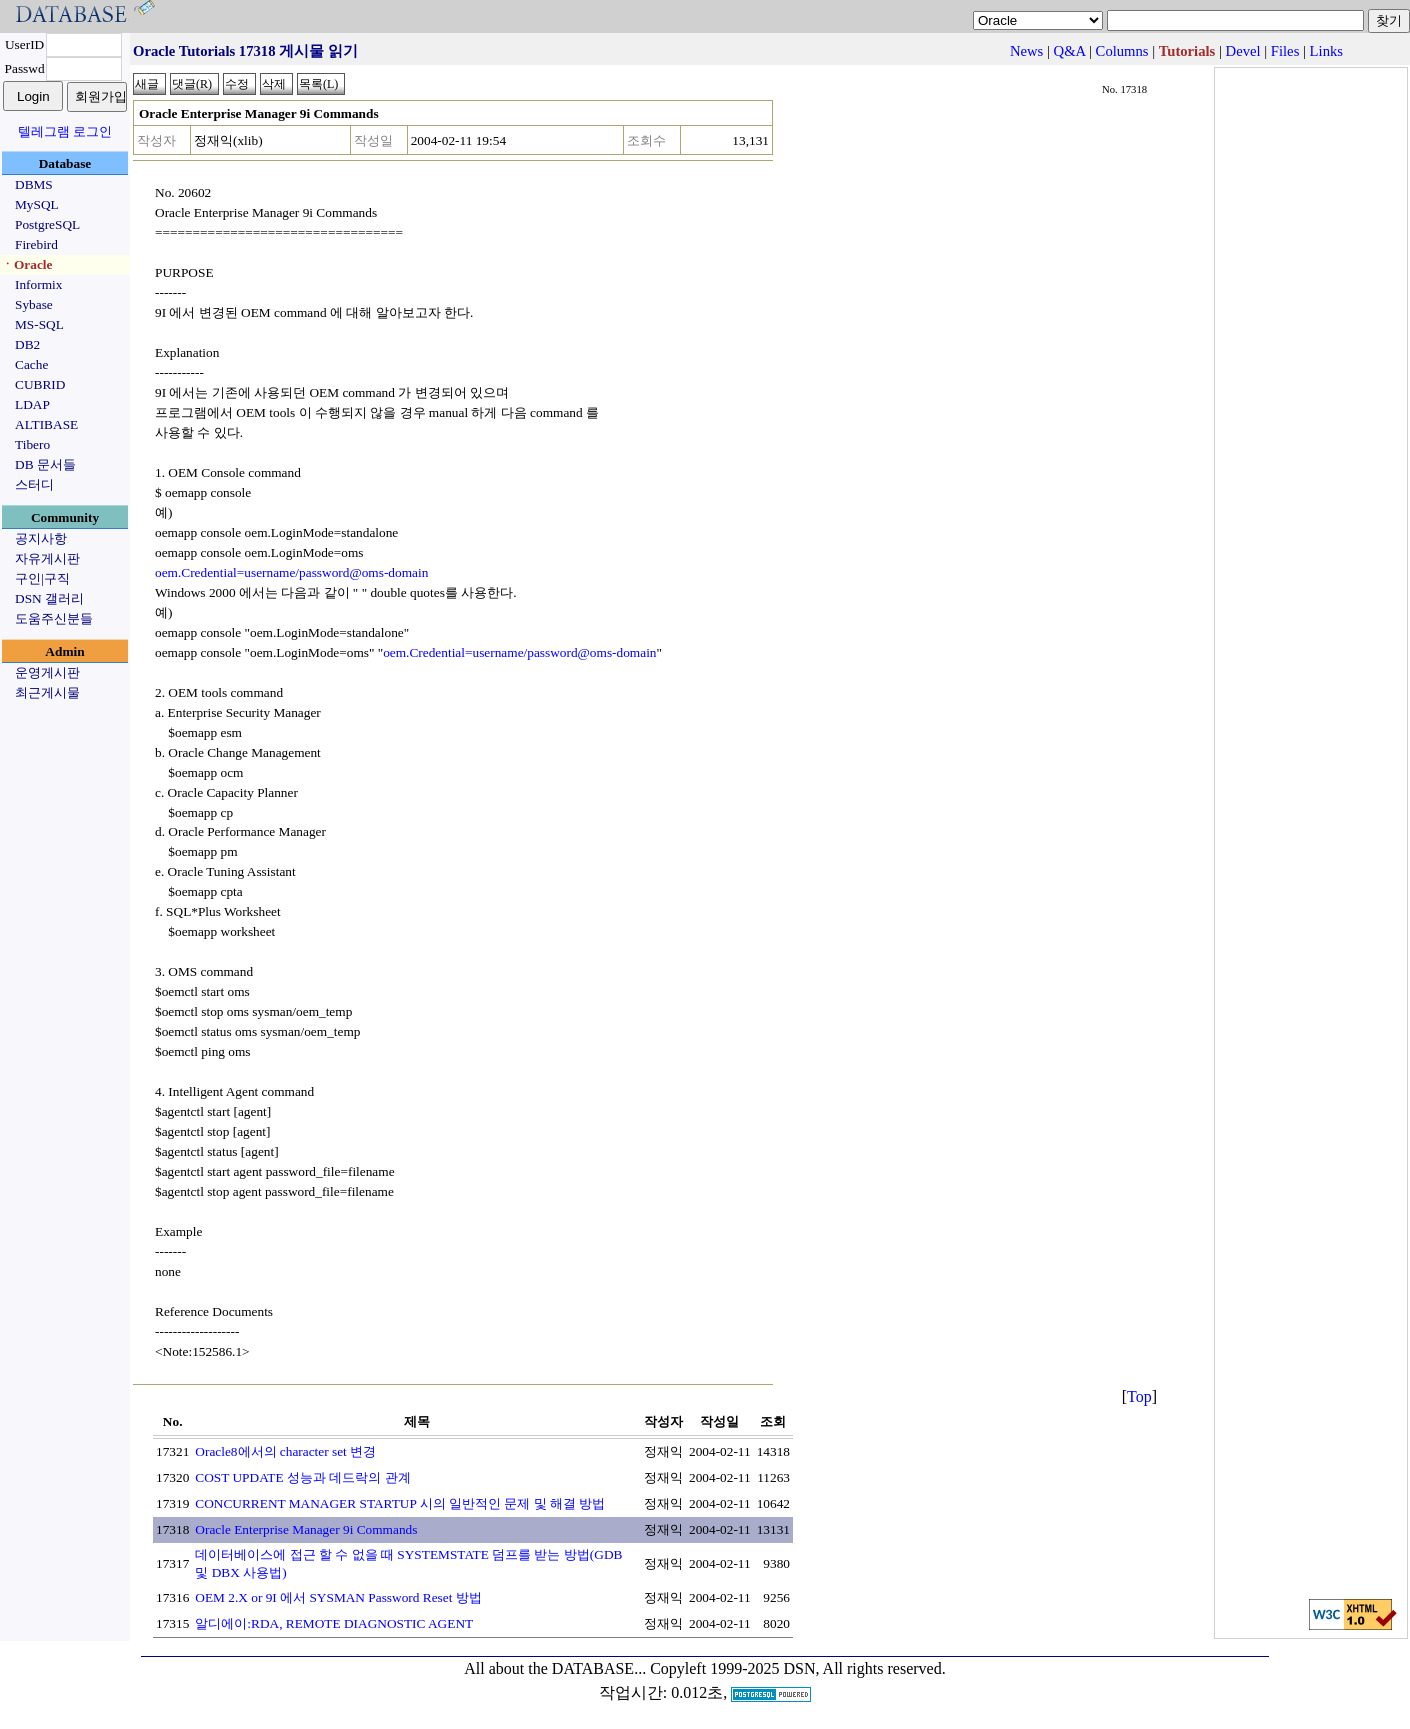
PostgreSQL (47, 224)
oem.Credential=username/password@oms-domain (291, 572)
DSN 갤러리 (49, 598)
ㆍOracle (26, 264)
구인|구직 (42, 578)
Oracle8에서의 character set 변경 (285, 1451)
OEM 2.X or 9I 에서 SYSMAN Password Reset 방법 (338, 1597)
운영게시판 (47, 672)
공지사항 (41, 538)
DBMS (34, 184)
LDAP (32, 404)
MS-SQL (39, 324)
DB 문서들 (45, 464)
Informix (38, 284)
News (1026, 51)
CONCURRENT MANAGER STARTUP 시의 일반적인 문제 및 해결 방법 (400, 1503)
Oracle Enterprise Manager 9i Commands (306, 1529)
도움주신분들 (54, 618)
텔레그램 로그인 (65, 131)
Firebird (36, 244)
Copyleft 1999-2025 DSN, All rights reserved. (798, 1668)
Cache (31, 364)
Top (1139, 1396)
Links (1326, 51)
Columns (1122, 51)
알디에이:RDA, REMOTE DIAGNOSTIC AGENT (334, 1623)
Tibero (32, 444)
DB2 (27, 344)
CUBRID (40, 384)
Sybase (34, 304)
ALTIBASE (46, 424)
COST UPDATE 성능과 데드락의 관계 (302, 1477)
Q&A (1070, 51)
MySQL (37, 204)
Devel (1243, 51)
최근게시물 (47, 692)
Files (1285, 51)
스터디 (34, 484)
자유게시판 (47, 558)
